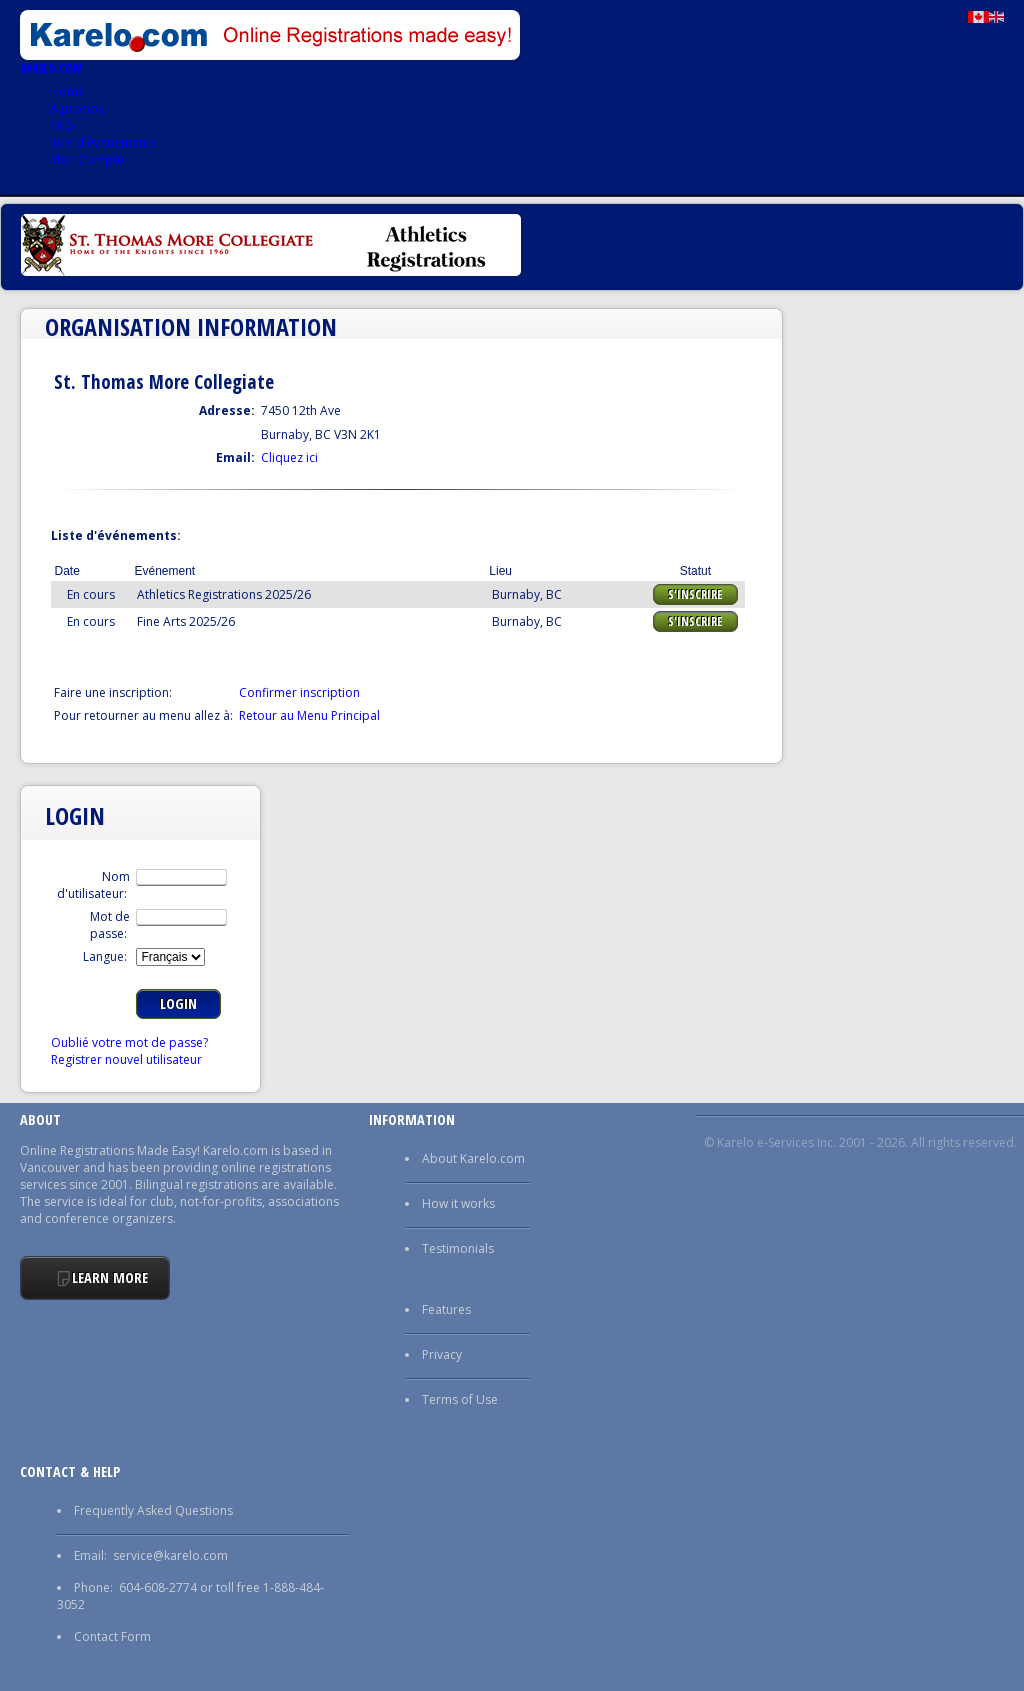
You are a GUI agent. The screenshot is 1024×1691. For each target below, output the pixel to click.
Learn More (110, 1277)
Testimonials (458, 1248)
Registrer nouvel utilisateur (126, 1059)
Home (67, 91)
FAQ (62, 125)
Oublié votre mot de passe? (129, 1042)
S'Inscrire (695, 594)
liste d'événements (103, 142)
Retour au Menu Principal (309, 715)
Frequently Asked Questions (153, 1510)
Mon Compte (87, 159)
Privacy (442, 1354)
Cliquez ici (289, 457)
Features (446, 1309)
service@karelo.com (170, 1555)
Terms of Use (460, 1399)
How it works (458, 1203)
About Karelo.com (473, 1158)
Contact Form (112, 1636)
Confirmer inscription (299, 692)
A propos (77, 108)
